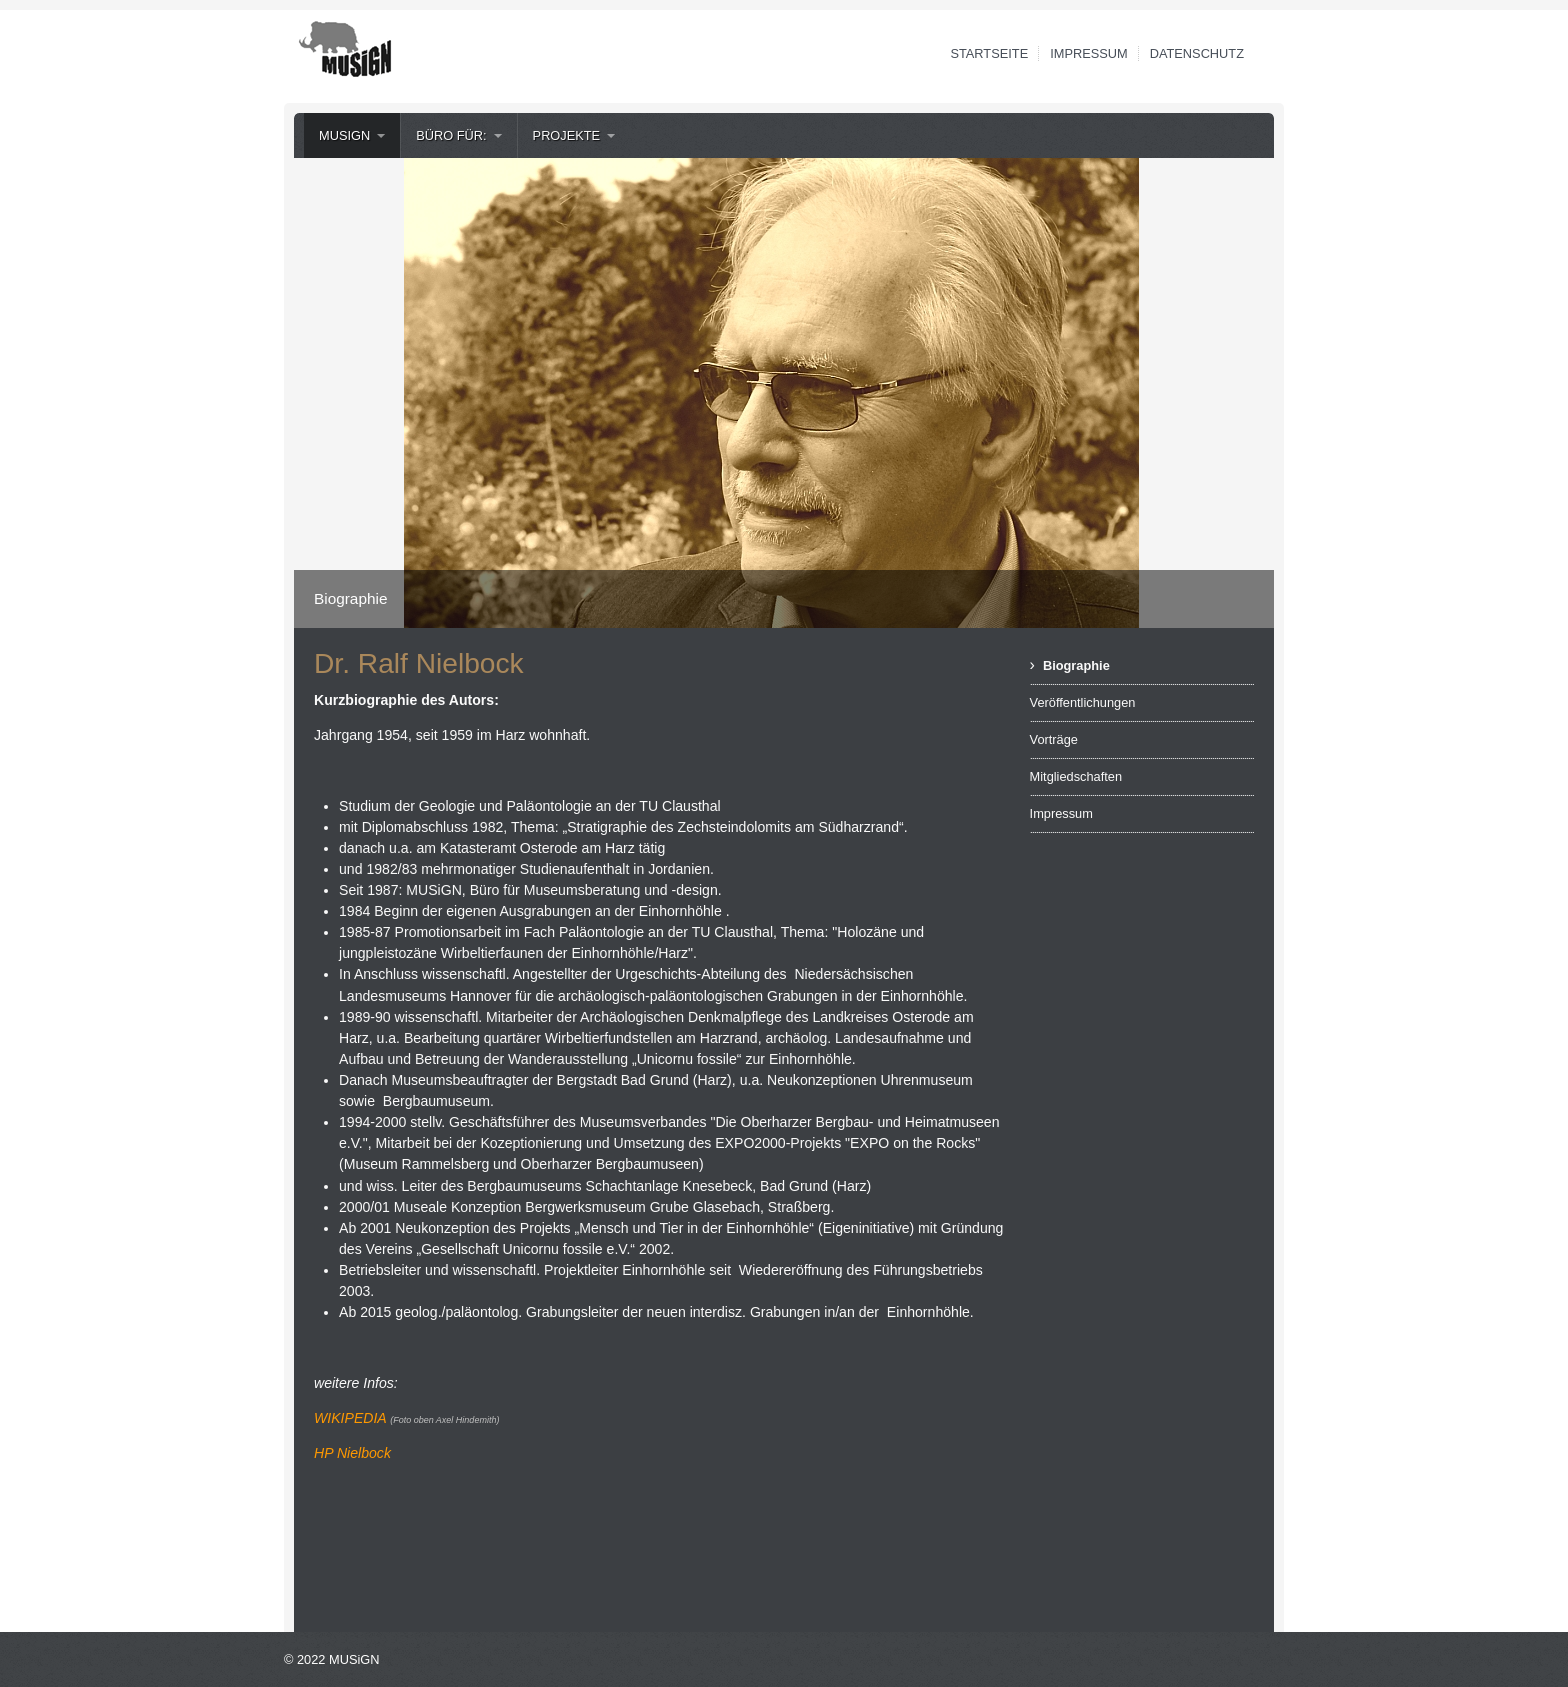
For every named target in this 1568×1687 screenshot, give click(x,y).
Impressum (1089, 53)
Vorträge (1054, 739)
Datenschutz (1197, 53)
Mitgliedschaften (1076, 776)
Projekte (567, 135)
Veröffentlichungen (1083, 702)
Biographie (1076, 665)
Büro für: (451, 135)
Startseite (989, 53)
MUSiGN (344, 135)
